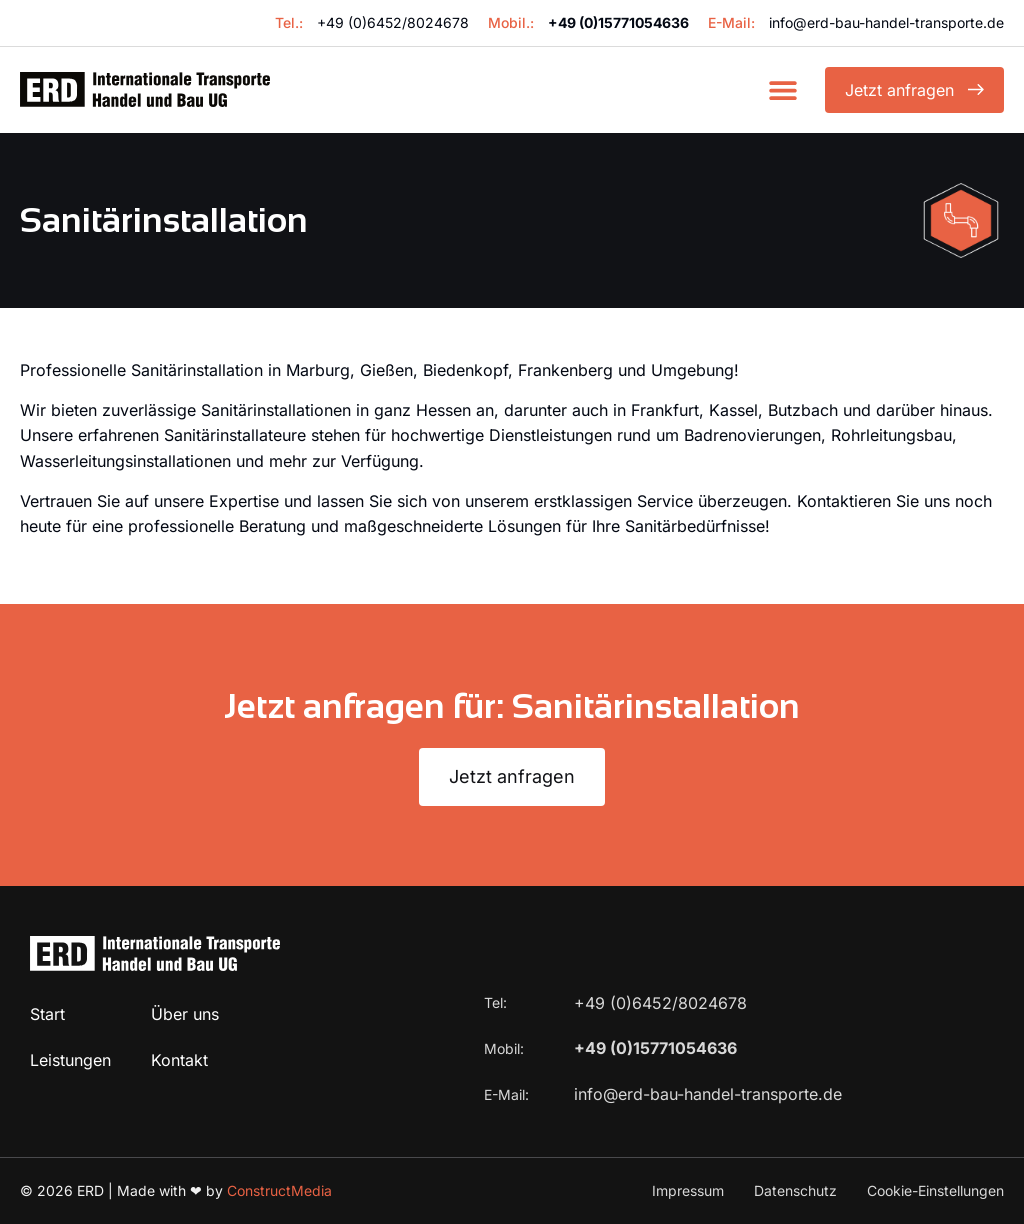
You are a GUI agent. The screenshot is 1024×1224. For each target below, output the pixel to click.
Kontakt (179, 1060)
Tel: (497, 1002)
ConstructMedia (279, 1190)
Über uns (185, 1014)
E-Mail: (508, 1094)
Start (47, 1014)
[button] (782, 89)
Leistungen (70, 1060)
